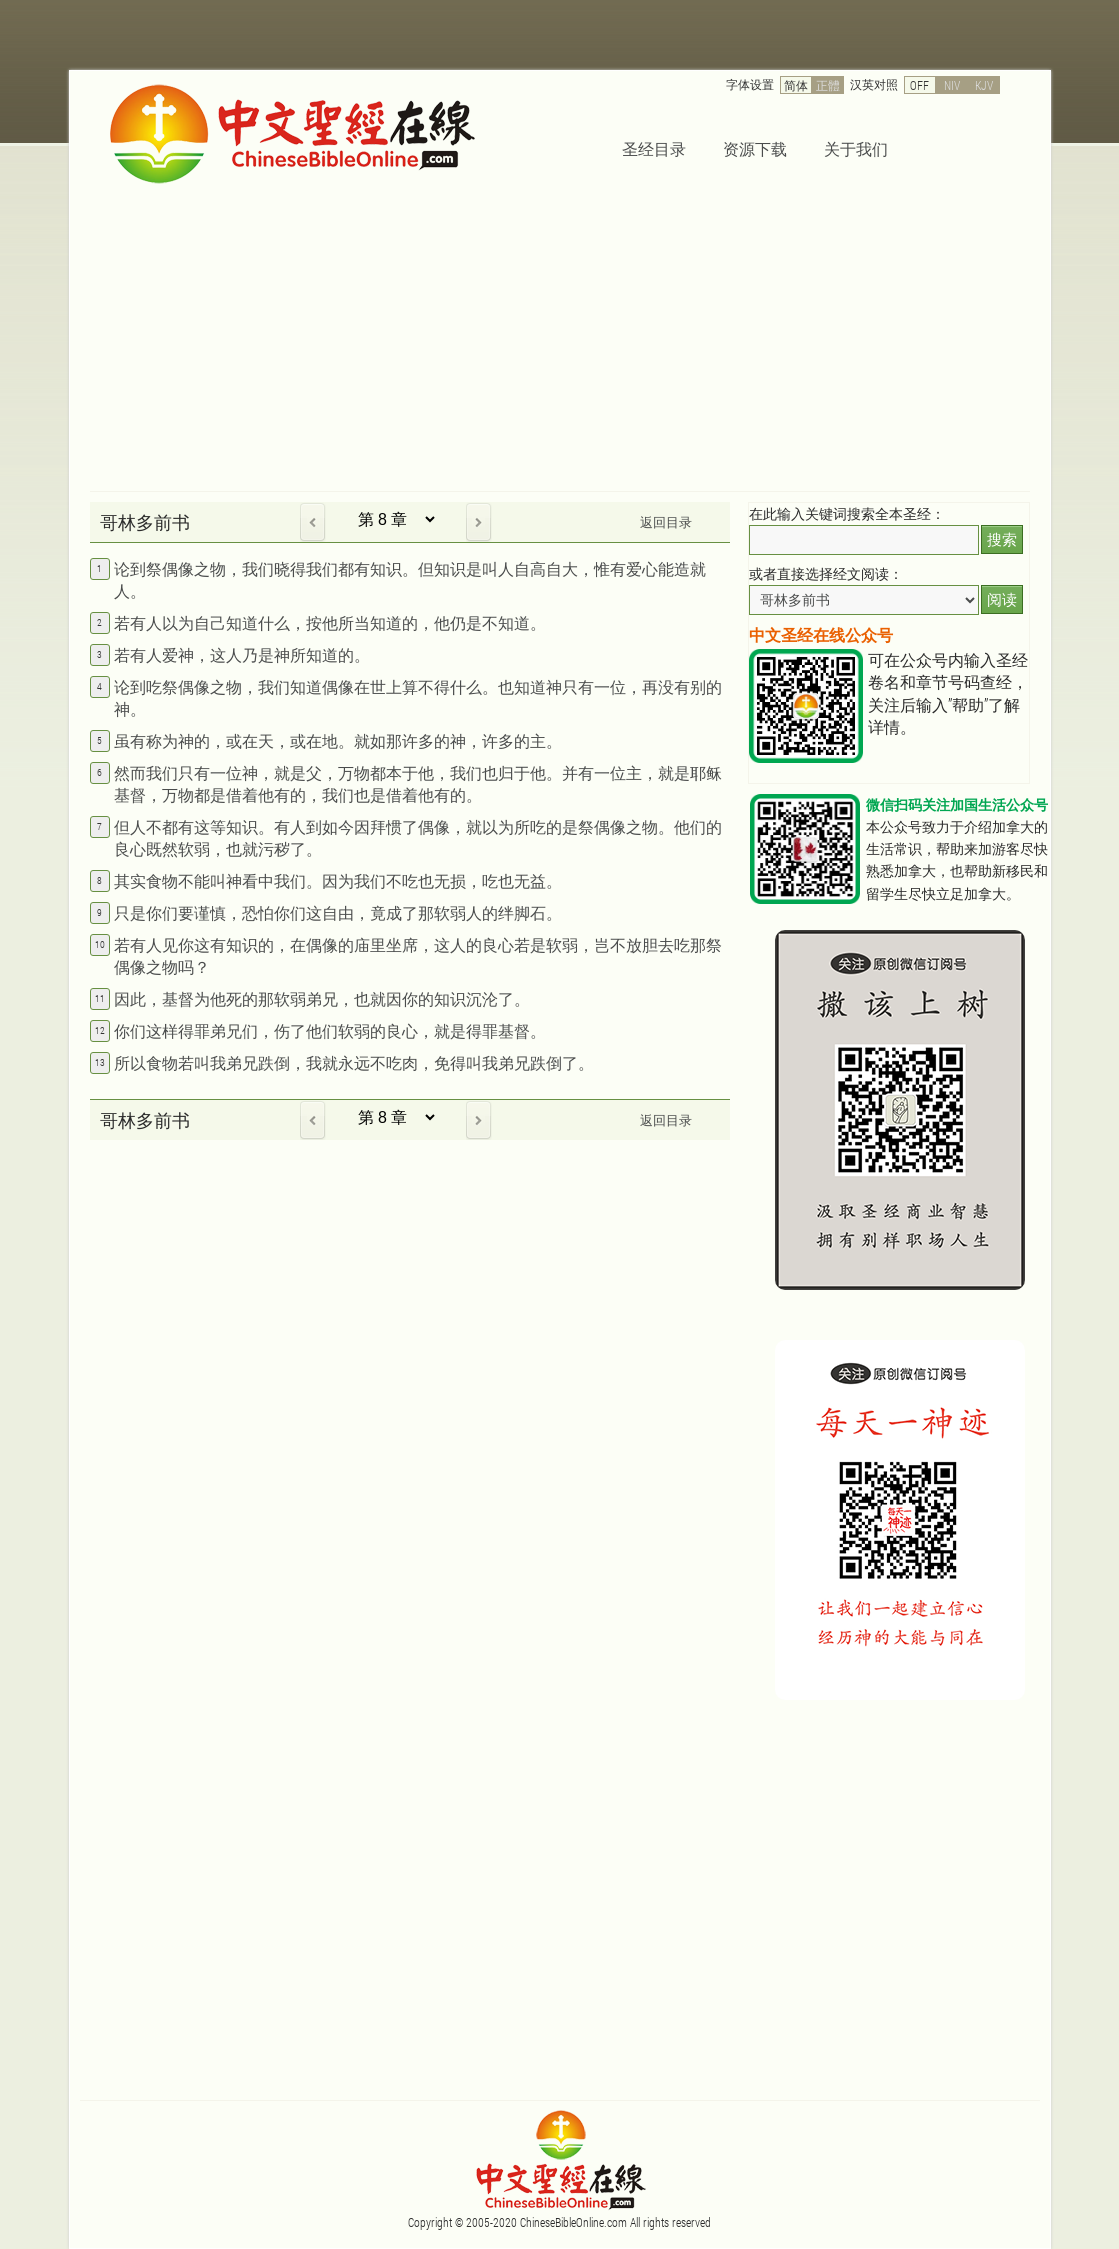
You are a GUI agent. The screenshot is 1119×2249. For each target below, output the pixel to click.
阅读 (1002, 599)
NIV (952, 85)
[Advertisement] (560, 341)
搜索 (1002, 539)
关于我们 (856, 148)
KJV (984, 85)
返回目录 (666, 522)
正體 (828, 85)
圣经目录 (654, 148)
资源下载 (755, 148)
